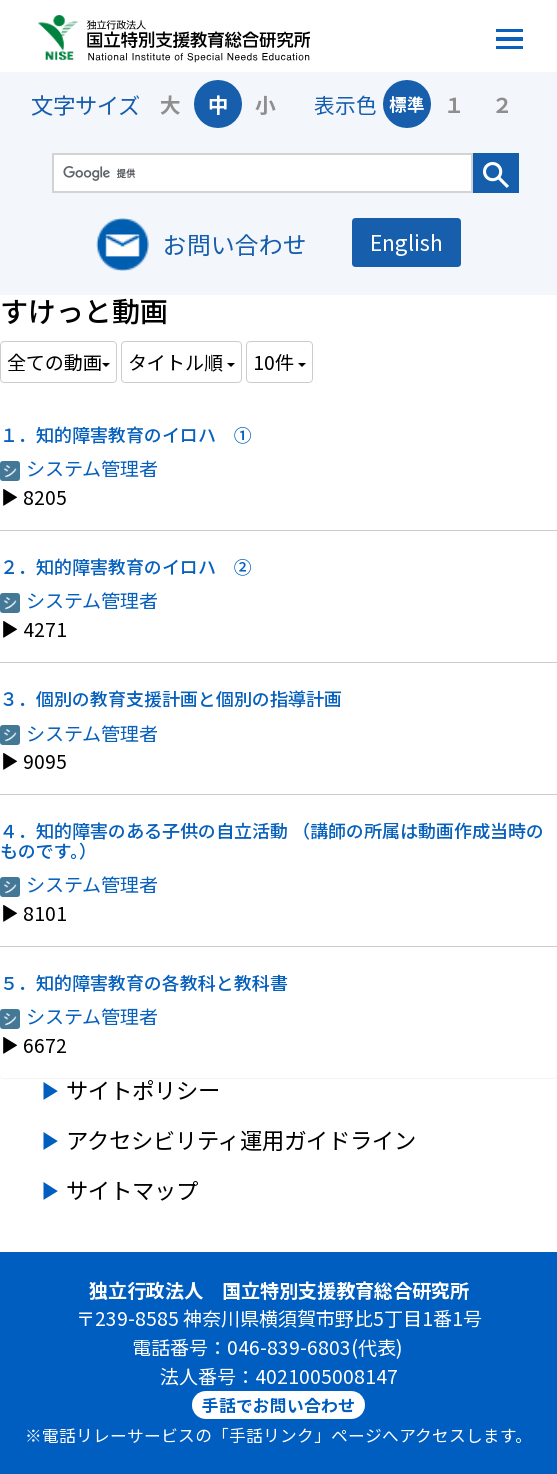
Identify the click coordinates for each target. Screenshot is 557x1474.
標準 (407, 103)
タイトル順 (181, 361)
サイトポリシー (143, 1089)
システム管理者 (79, 467)
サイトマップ (132, 1189)
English (406, 241)
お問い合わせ (235, 243)
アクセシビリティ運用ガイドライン (241, 1139)
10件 (279, 361)
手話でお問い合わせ (278, 1405)
